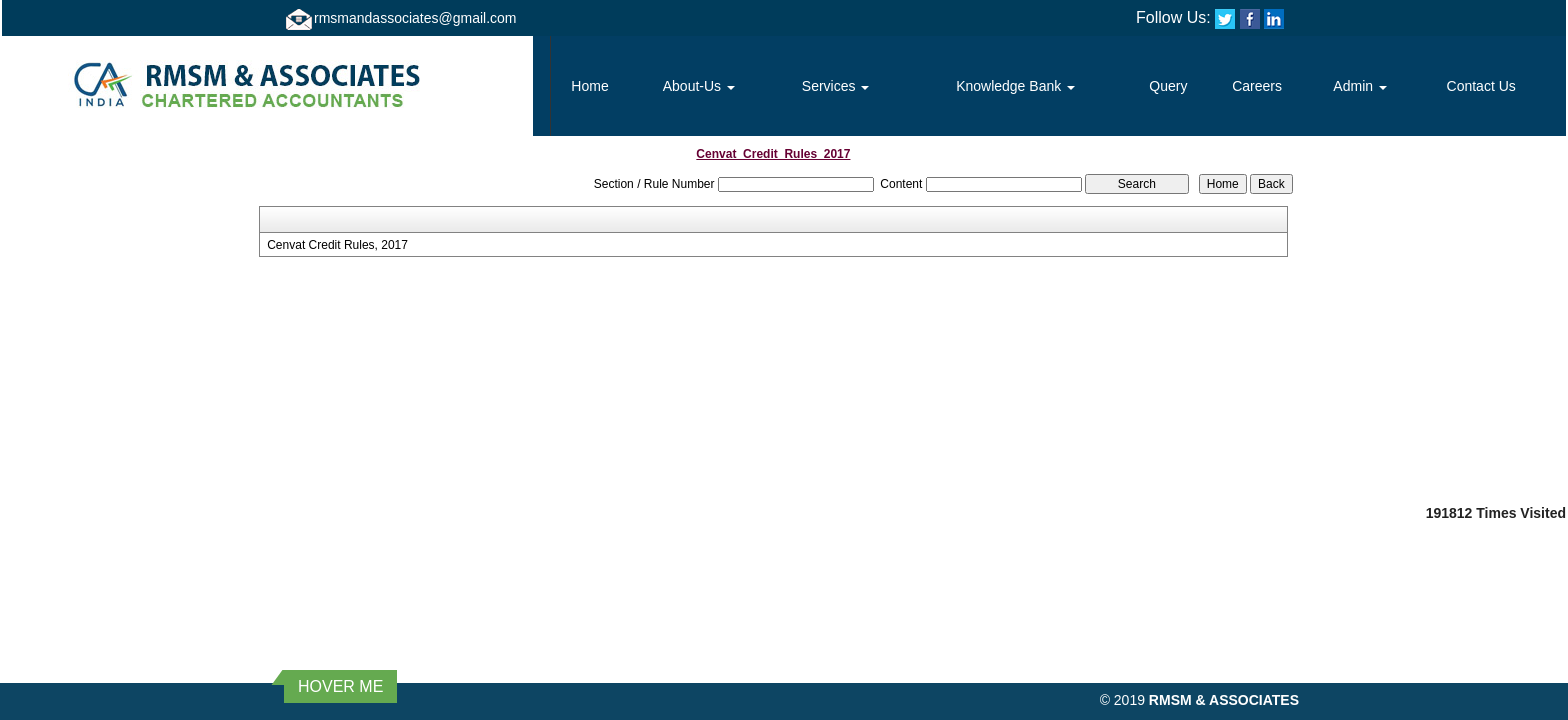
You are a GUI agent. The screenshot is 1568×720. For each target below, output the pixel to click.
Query (1168, 86)
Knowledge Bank (1015, 86)
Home (589, 86)
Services (836, 86)
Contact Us (1481, 86)
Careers (1257, 86)
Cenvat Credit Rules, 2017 (337, 245)
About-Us (699, 86)
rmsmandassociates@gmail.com (415, 18)
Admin (1360, 86)
